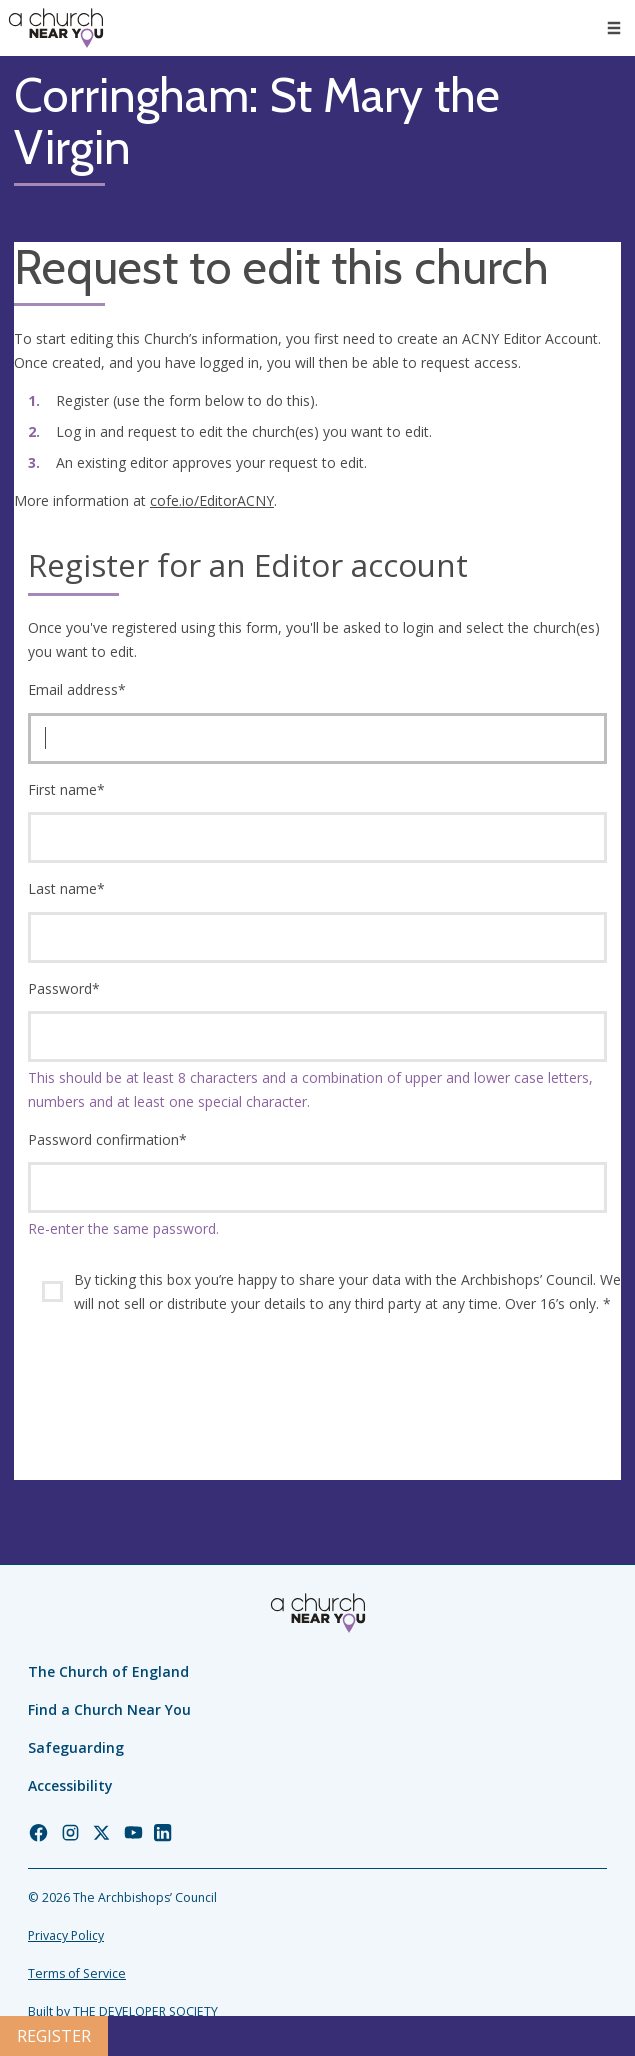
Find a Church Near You (109, 1709)
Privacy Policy (66, 1935)
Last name (66, 888)
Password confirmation (107, 1139)
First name (66, 789)
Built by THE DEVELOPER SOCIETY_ (125, 2011)
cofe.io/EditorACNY (212, 500)
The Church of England (108, 1671)
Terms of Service (77, 1973)
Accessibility (70, 1785)
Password (64, 988)
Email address (77, 689)
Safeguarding (76, 1747)
